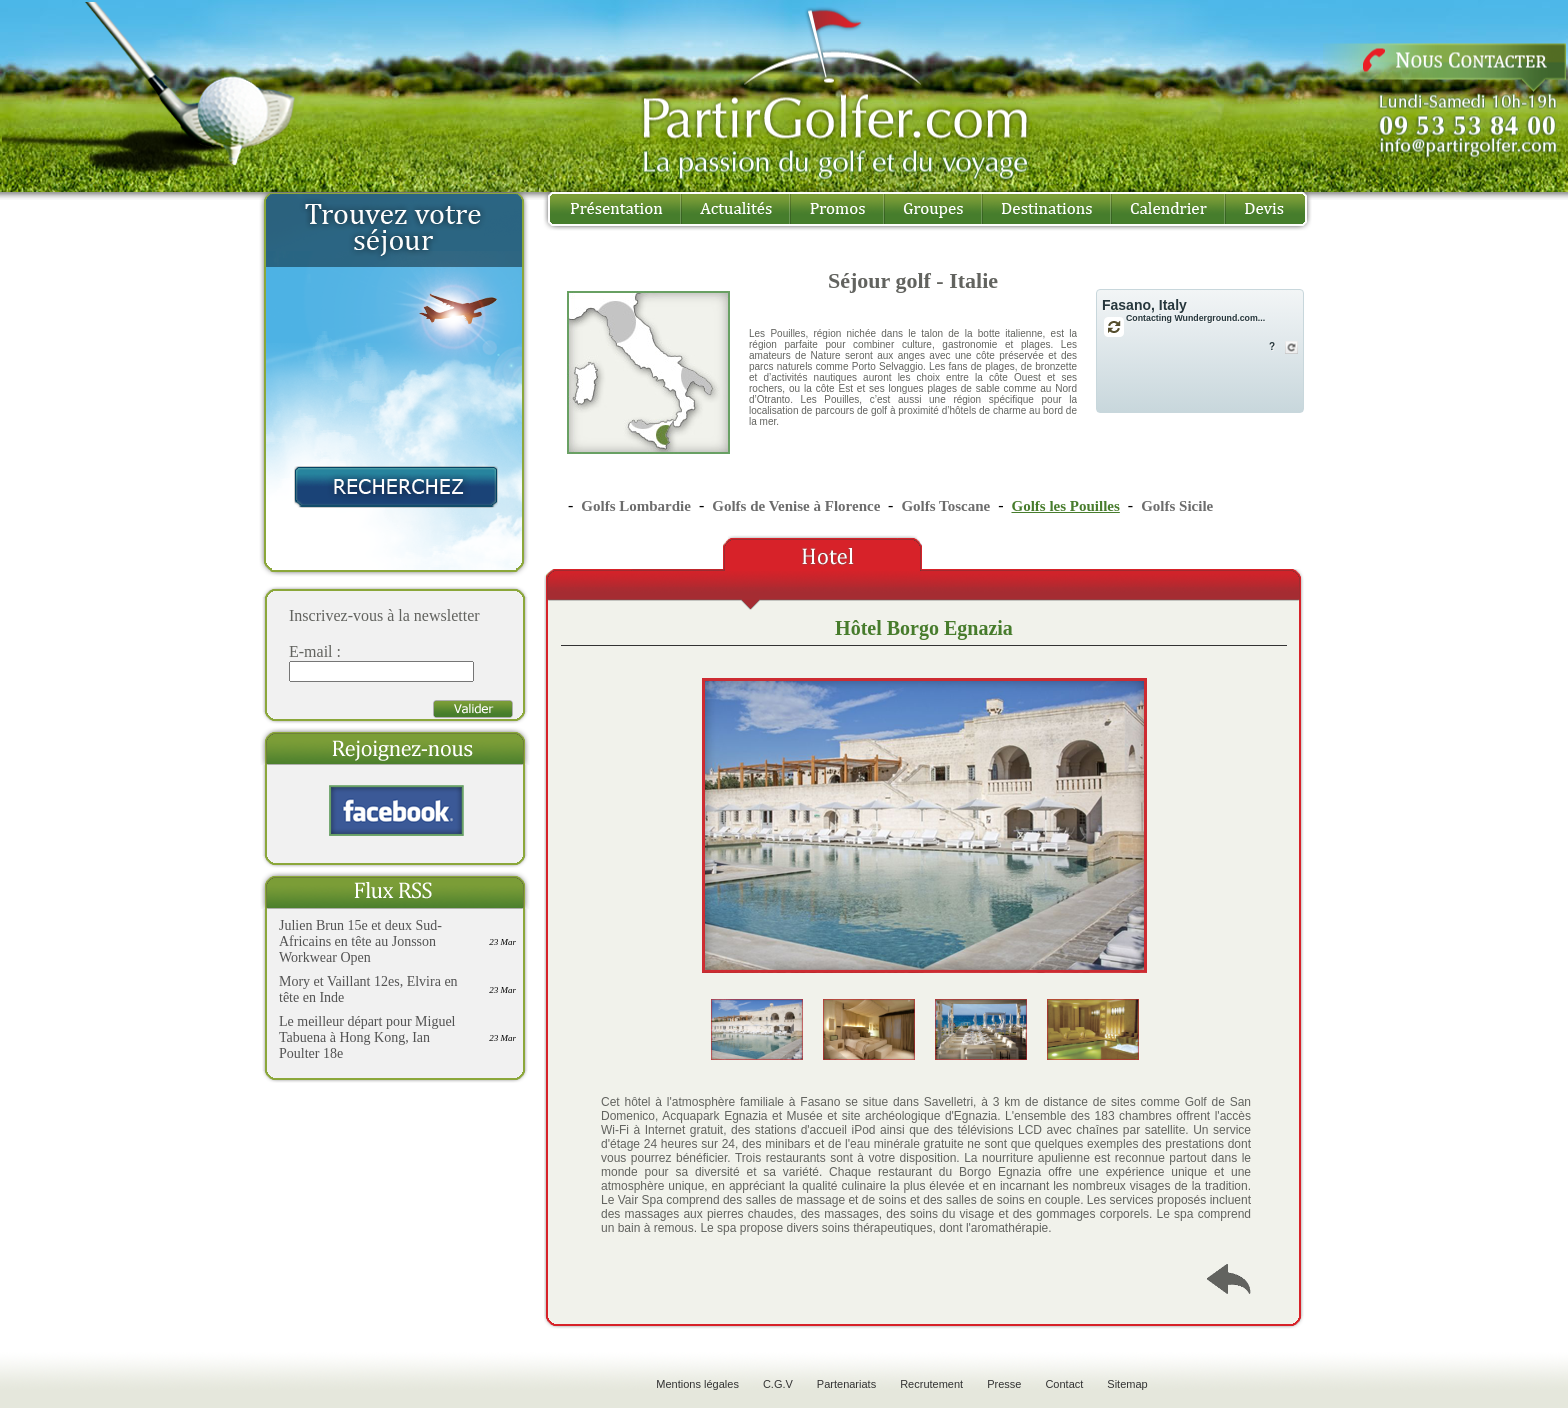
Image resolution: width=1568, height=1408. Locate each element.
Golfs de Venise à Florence (798, 506)
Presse (1004, 1384)
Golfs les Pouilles (1065, 506)
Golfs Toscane (945, 506)
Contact (1064, 1384)
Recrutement (931, 1384)
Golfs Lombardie (636, 506)
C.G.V (778, 1384)
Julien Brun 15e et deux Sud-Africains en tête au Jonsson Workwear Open (360, 941)
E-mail (311, 651)
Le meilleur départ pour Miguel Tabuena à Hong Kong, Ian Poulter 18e (367, 1037)
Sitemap (1127, 1384)
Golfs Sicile (1177, 506)
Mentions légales (697, 1384)
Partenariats (846, 1384)
